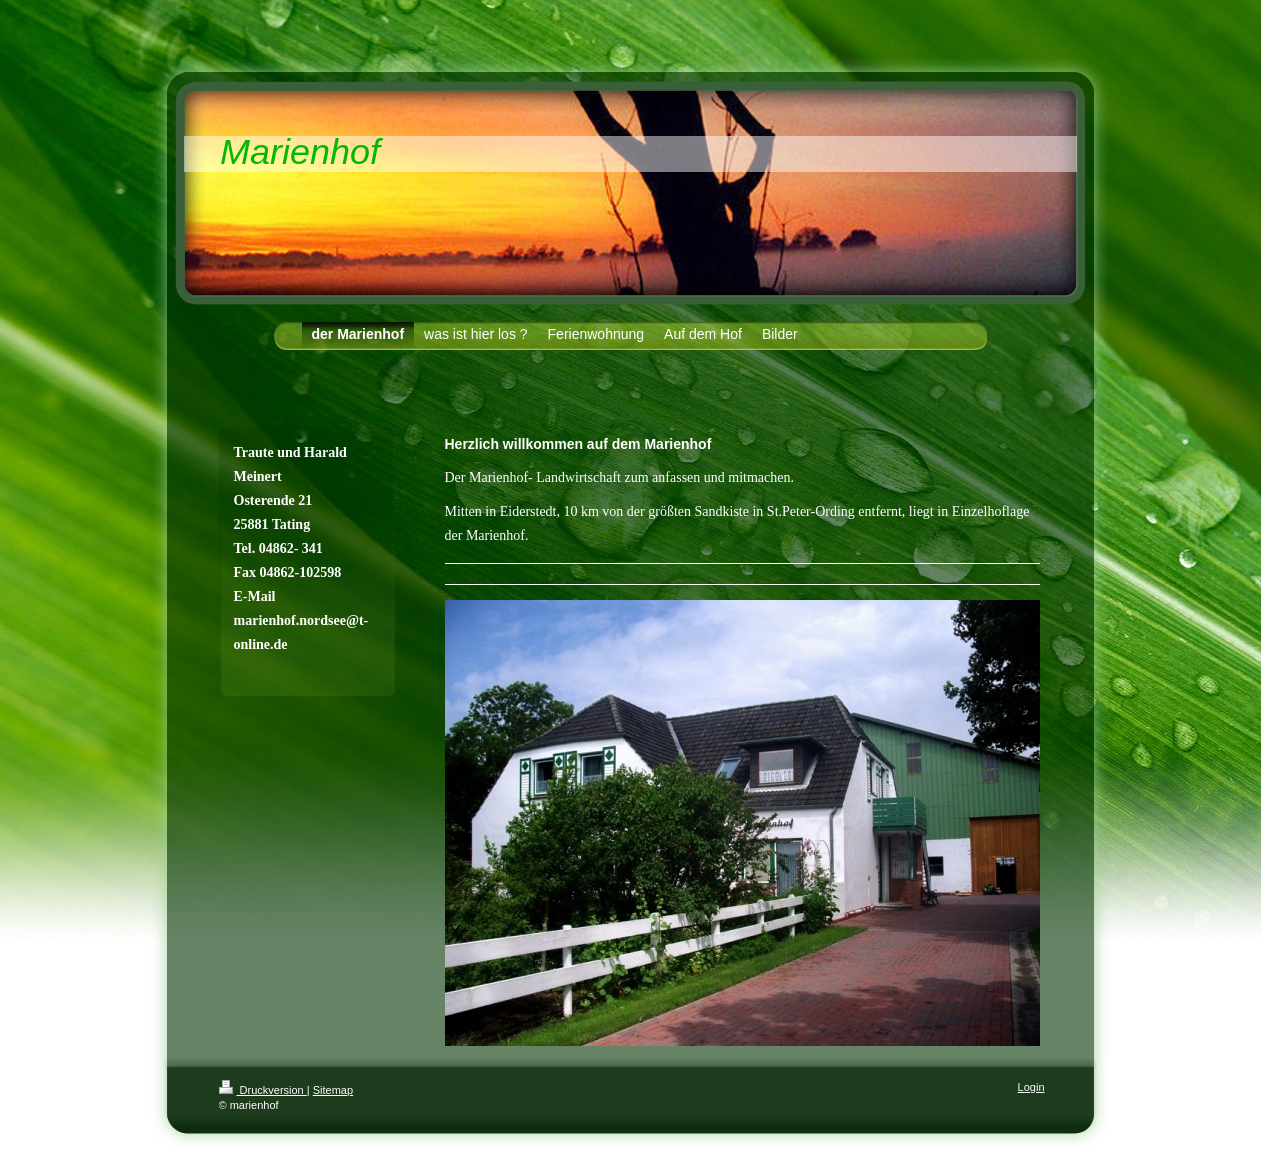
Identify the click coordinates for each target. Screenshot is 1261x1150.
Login (1031, 1087)
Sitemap (333, 1090)
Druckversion (263, 1090)
